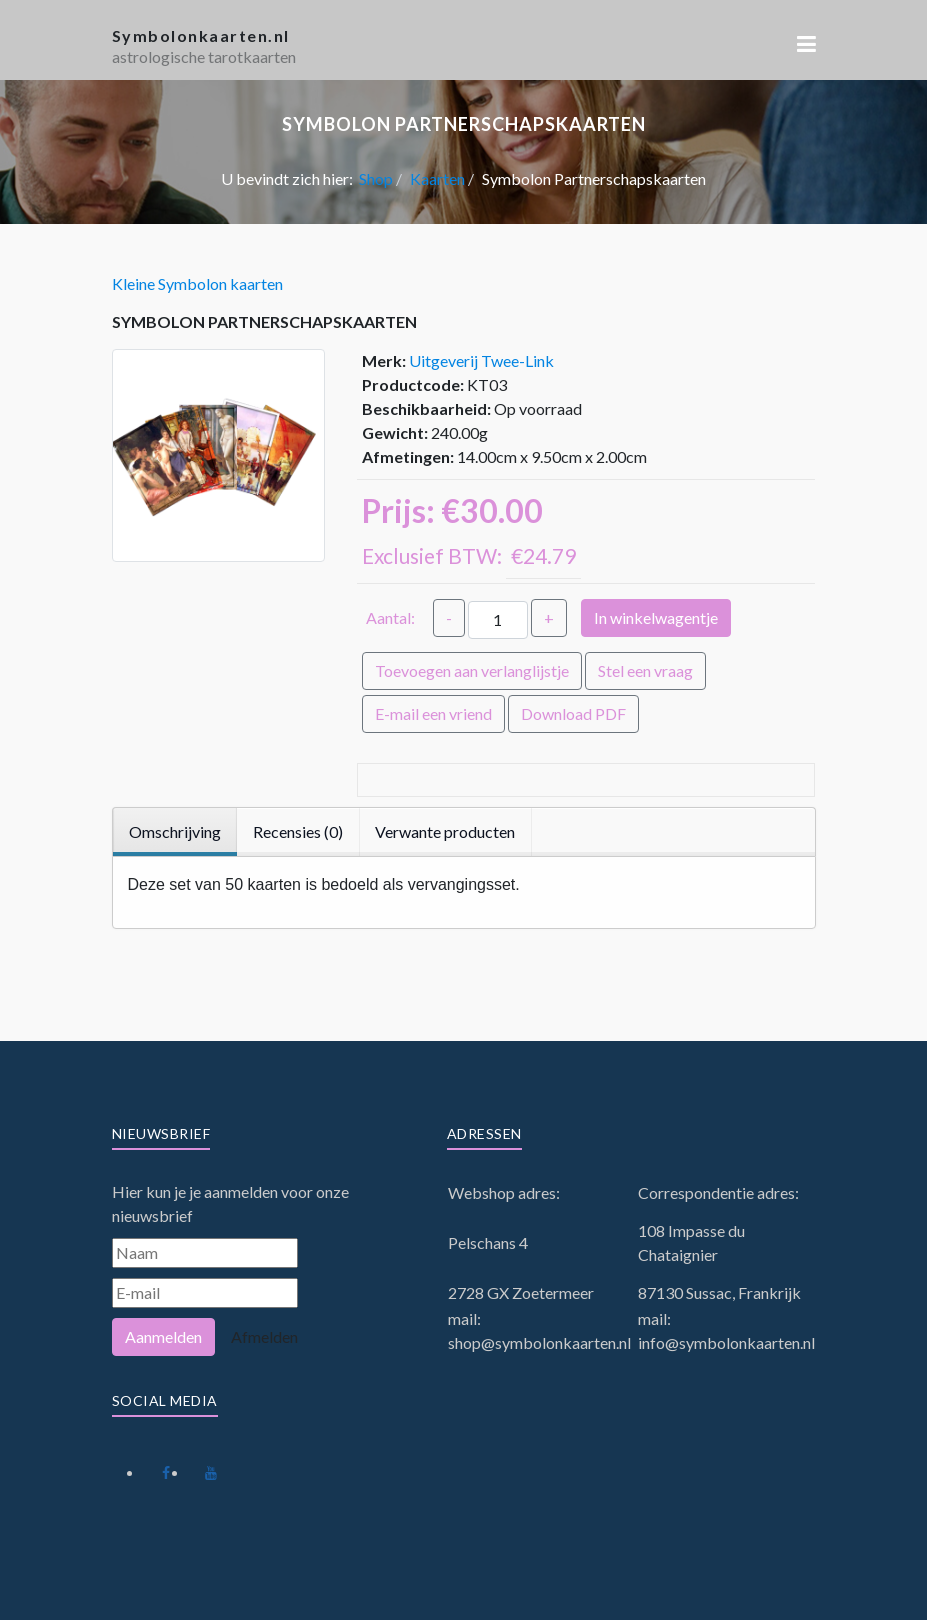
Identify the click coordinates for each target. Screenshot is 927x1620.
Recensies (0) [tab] (298, 831)
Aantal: (390, 617)
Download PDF (573, 713)
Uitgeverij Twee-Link (481, 360)
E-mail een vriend (433, 713)
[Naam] (205, 1253)
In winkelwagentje (656, 617)
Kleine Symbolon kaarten (197, 283)
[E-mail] (205, 1293)
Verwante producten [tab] (445, 831)
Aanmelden (163, 1336)
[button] (806, 44)
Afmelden (264, 1336)
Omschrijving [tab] (175, 831)
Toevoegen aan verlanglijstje (472, 670)
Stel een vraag (645, 670)
